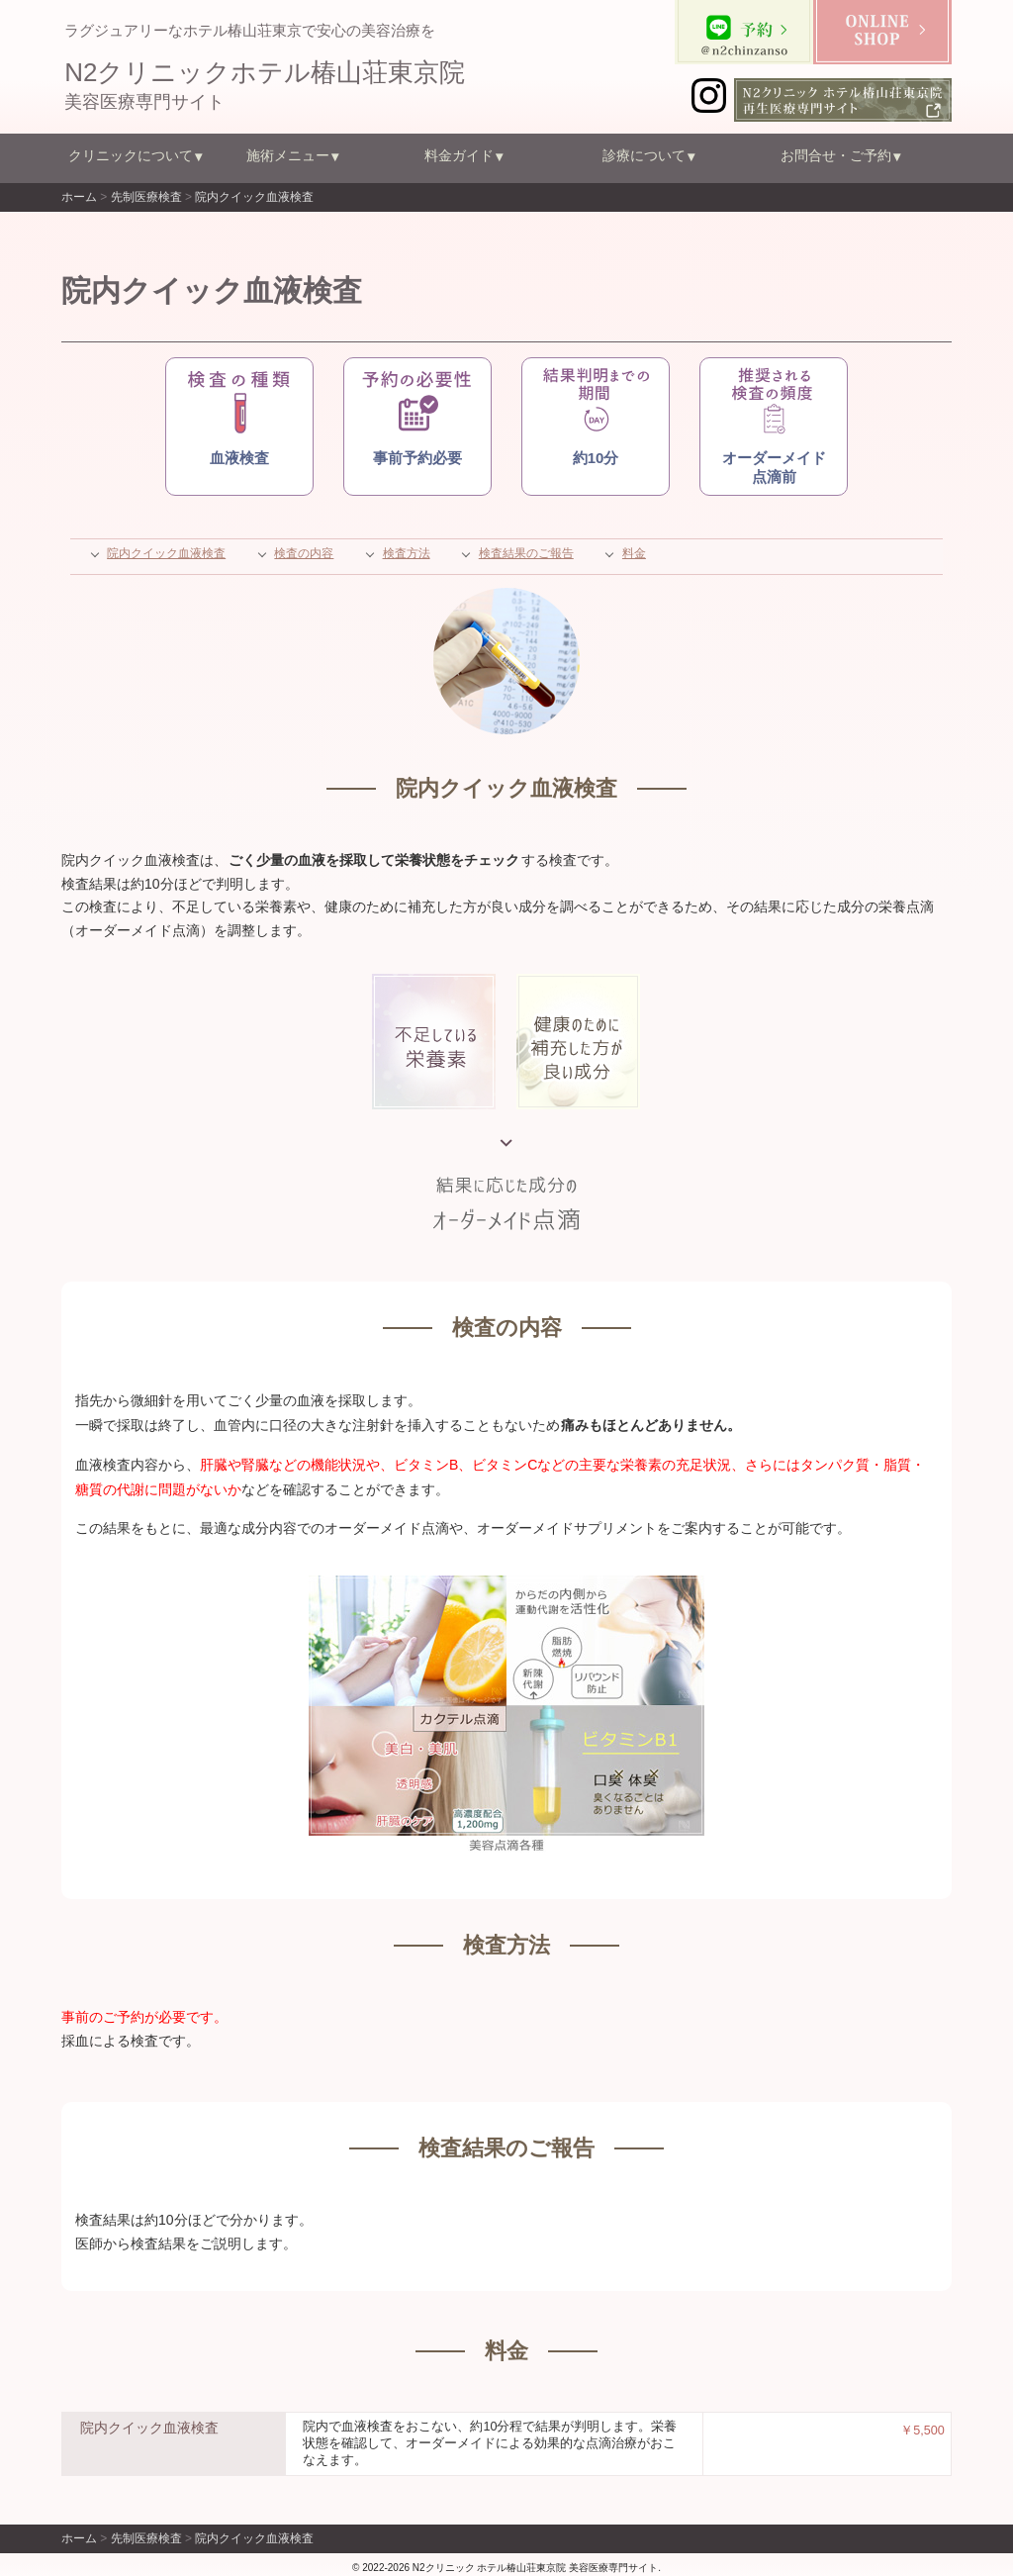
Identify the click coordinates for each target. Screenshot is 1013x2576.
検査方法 (406, 553)
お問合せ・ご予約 (836, 155)
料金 (634, 553)
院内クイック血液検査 (166, 553)
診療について (644, 155)
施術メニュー (287, 155)
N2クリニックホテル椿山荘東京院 (264, 72)
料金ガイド (459, 155)
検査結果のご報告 (526, 553)
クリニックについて (130, 155)
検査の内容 (303, 553)
